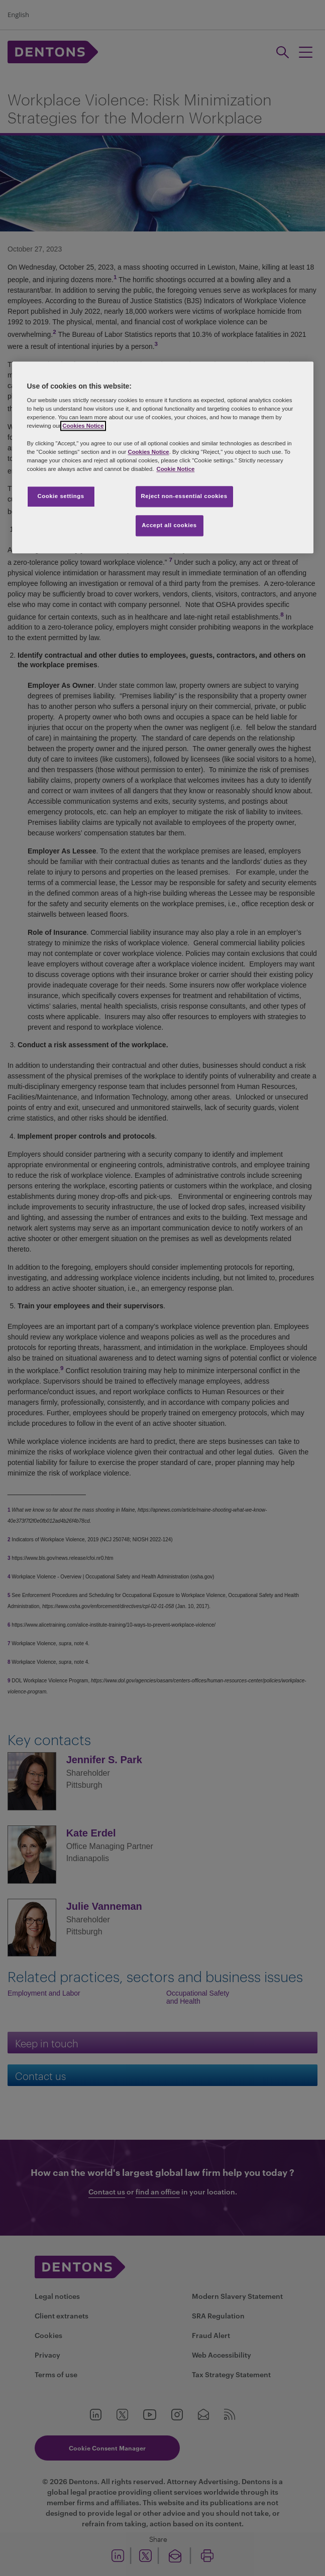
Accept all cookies (169, 525)
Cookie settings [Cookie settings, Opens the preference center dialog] (60, 496)
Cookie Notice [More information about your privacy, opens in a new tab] (175, 469)
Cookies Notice (82, 426)
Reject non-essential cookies (184, 496)
